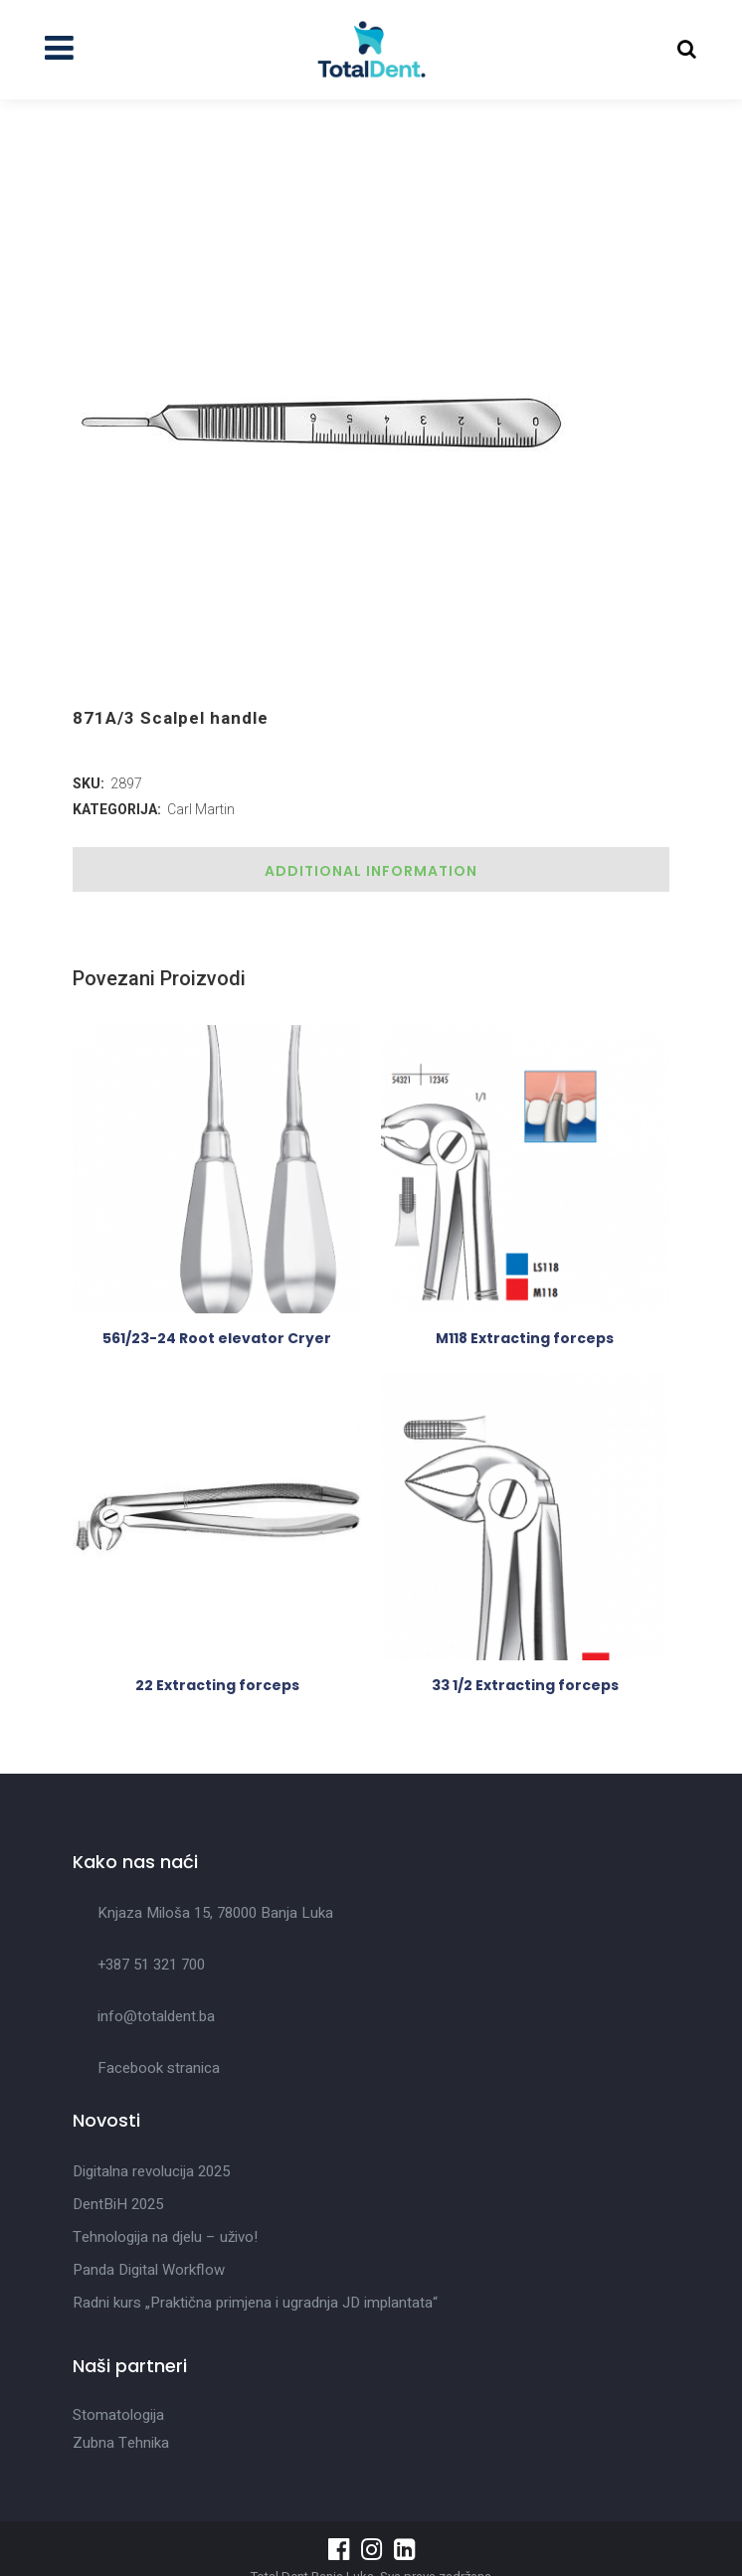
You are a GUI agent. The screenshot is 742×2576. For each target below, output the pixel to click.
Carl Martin (201, 809)
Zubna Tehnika (121, 2443)
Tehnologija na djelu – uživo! (165, 2237)
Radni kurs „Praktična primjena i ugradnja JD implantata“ (255, 2303)
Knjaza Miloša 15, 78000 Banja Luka (215, 1913)
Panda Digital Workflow (149, 2270)
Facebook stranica (158, 2068)
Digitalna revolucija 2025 (151, 2171)
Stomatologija (118, 2415)
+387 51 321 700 (151, 1965)
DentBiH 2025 (118, 2204)
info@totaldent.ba (156, 2016)
